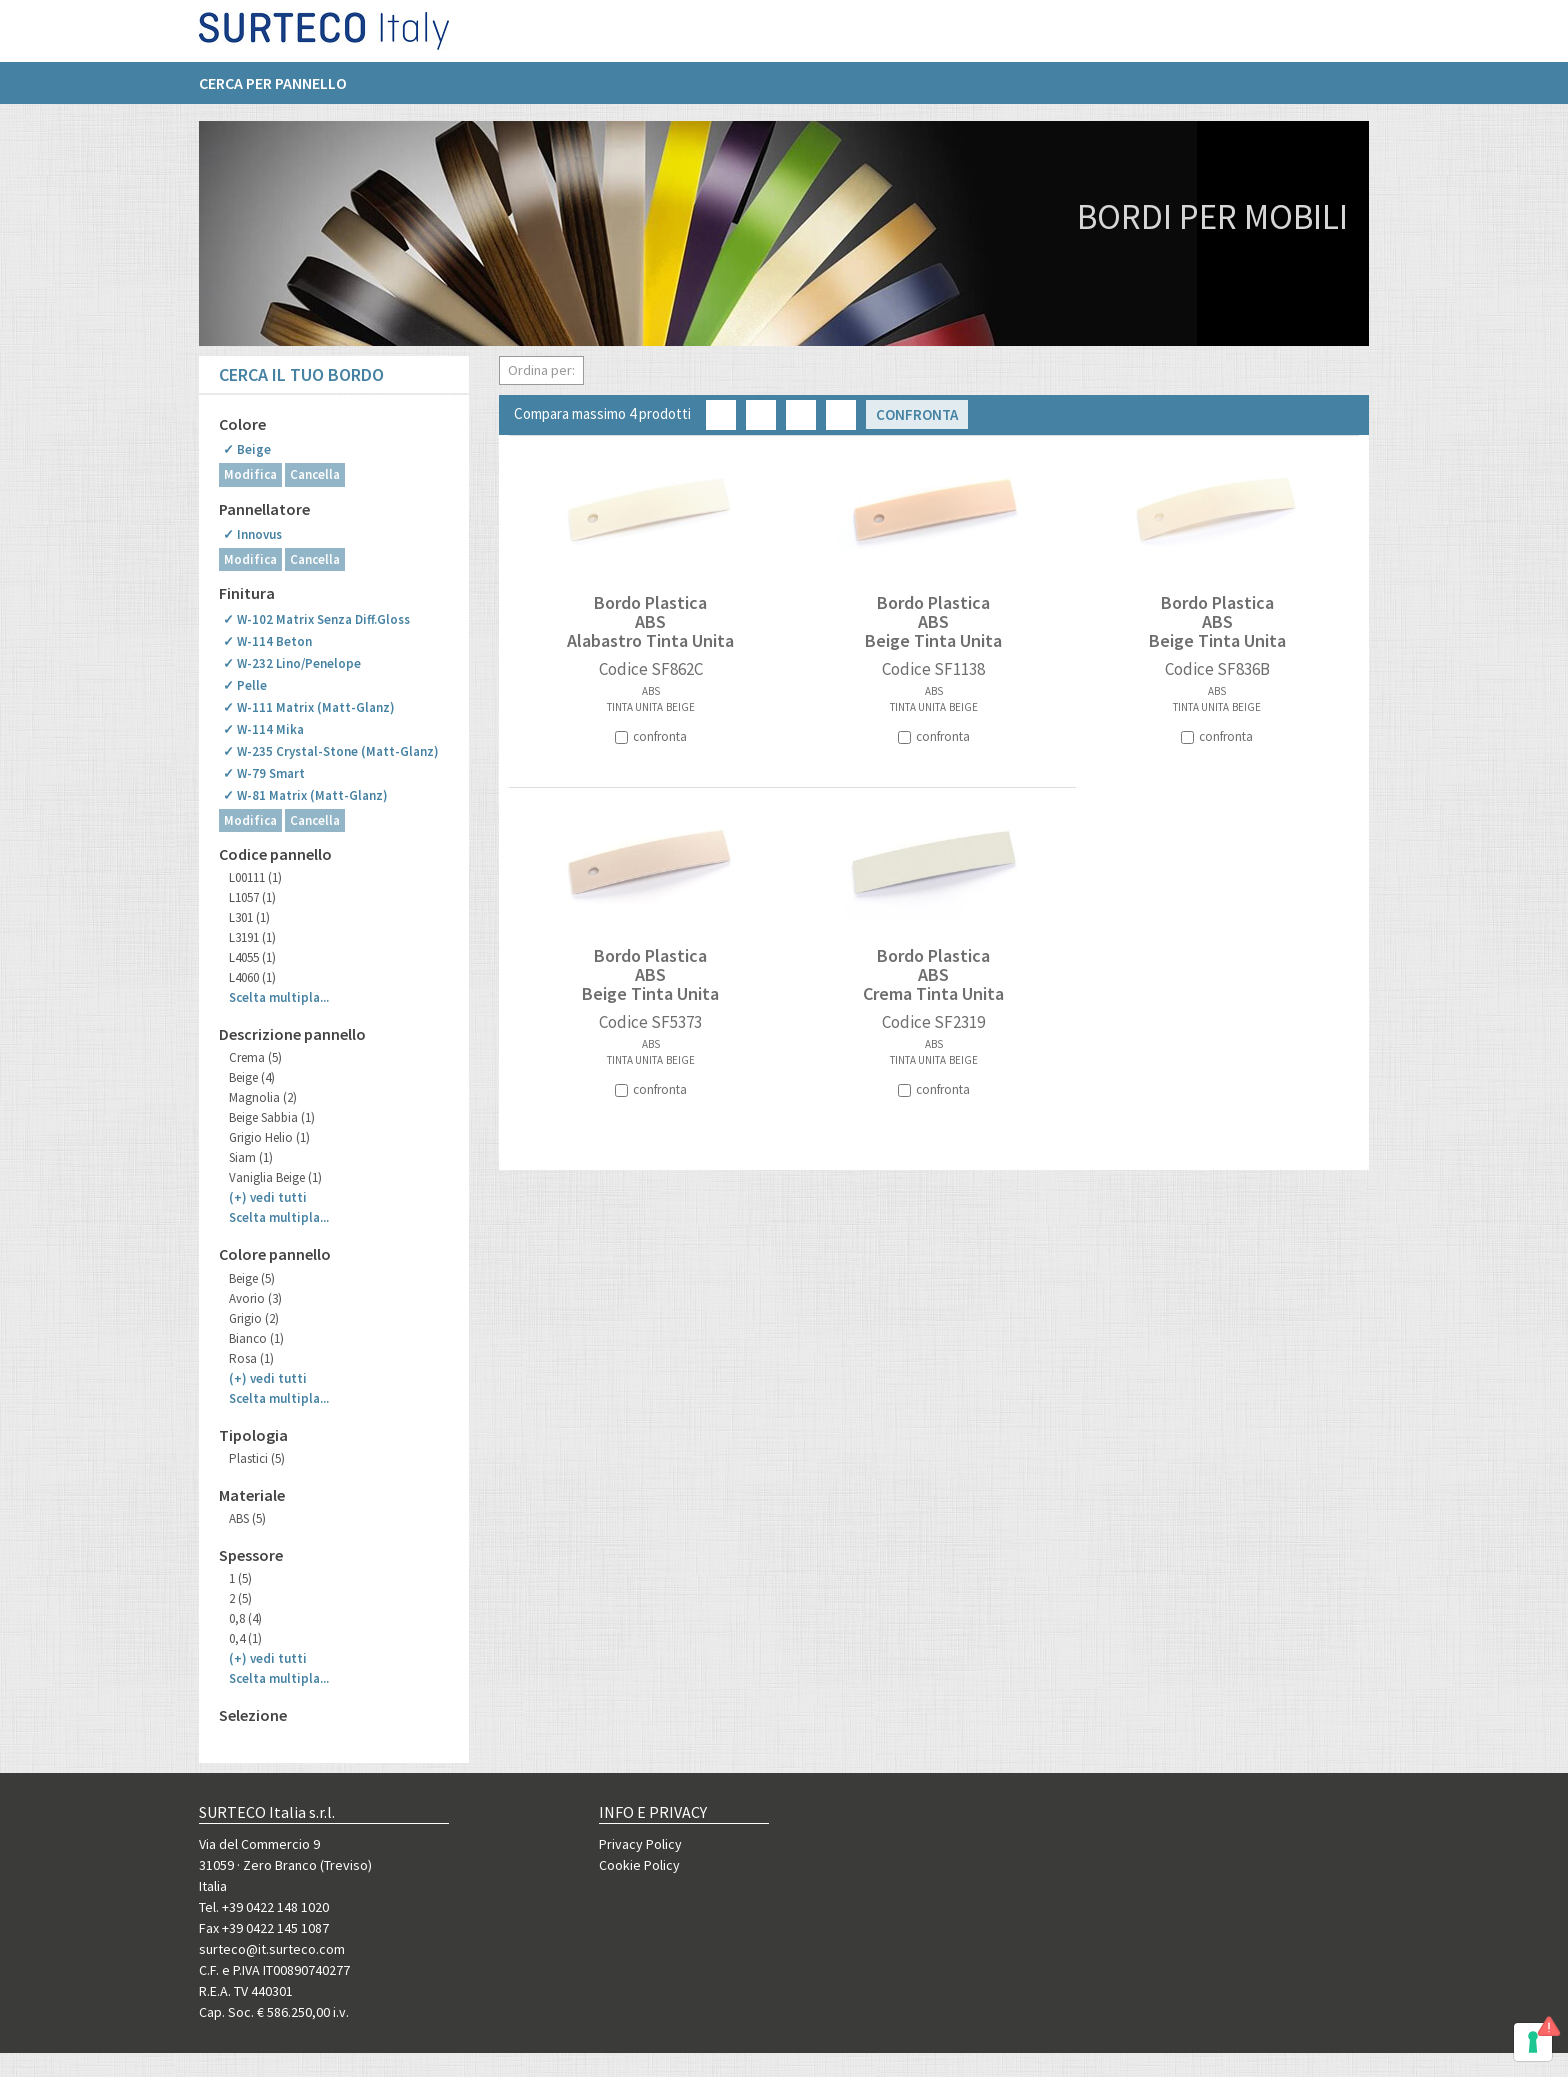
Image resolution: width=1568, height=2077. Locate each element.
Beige (252, 1077)
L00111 (255, 877)
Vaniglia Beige (275, 1177)
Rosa (251, 1358)
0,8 (245, 1618)
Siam (251, 1157)
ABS (247, 1518)
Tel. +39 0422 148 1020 (264, 1907)
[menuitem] (283, 91)
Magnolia (263, 1097)
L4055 (252, 957)
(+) (268, 1197)
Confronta (917, 414)
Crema (255, 1057)
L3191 (252, 937)
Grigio (254, 1318)
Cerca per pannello (273, 91)
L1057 (252, 897)
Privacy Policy (640, 1844)
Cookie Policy (639, 1865)
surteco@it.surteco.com (272, 1949)
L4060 (252, 977)
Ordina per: (541, 370)
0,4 (245, 1638)
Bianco (256, 1338)
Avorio (255, 1298)
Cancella (315, 474)
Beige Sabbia (272, 1117)
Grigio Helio (269, 1137)
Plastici (257, 1458)
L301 (249, 917)
